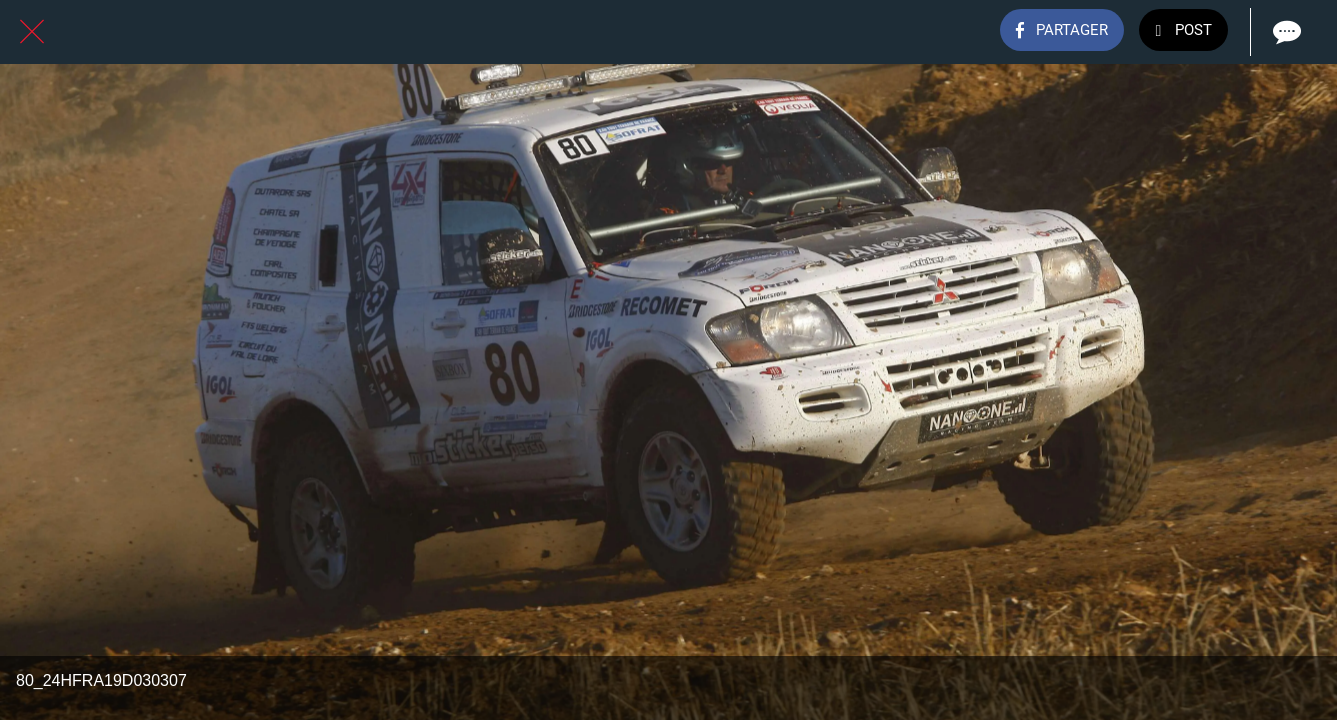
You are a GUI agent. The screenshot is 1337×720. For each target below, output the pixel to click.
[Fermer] (32, 32)
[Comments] (1285, 32)
